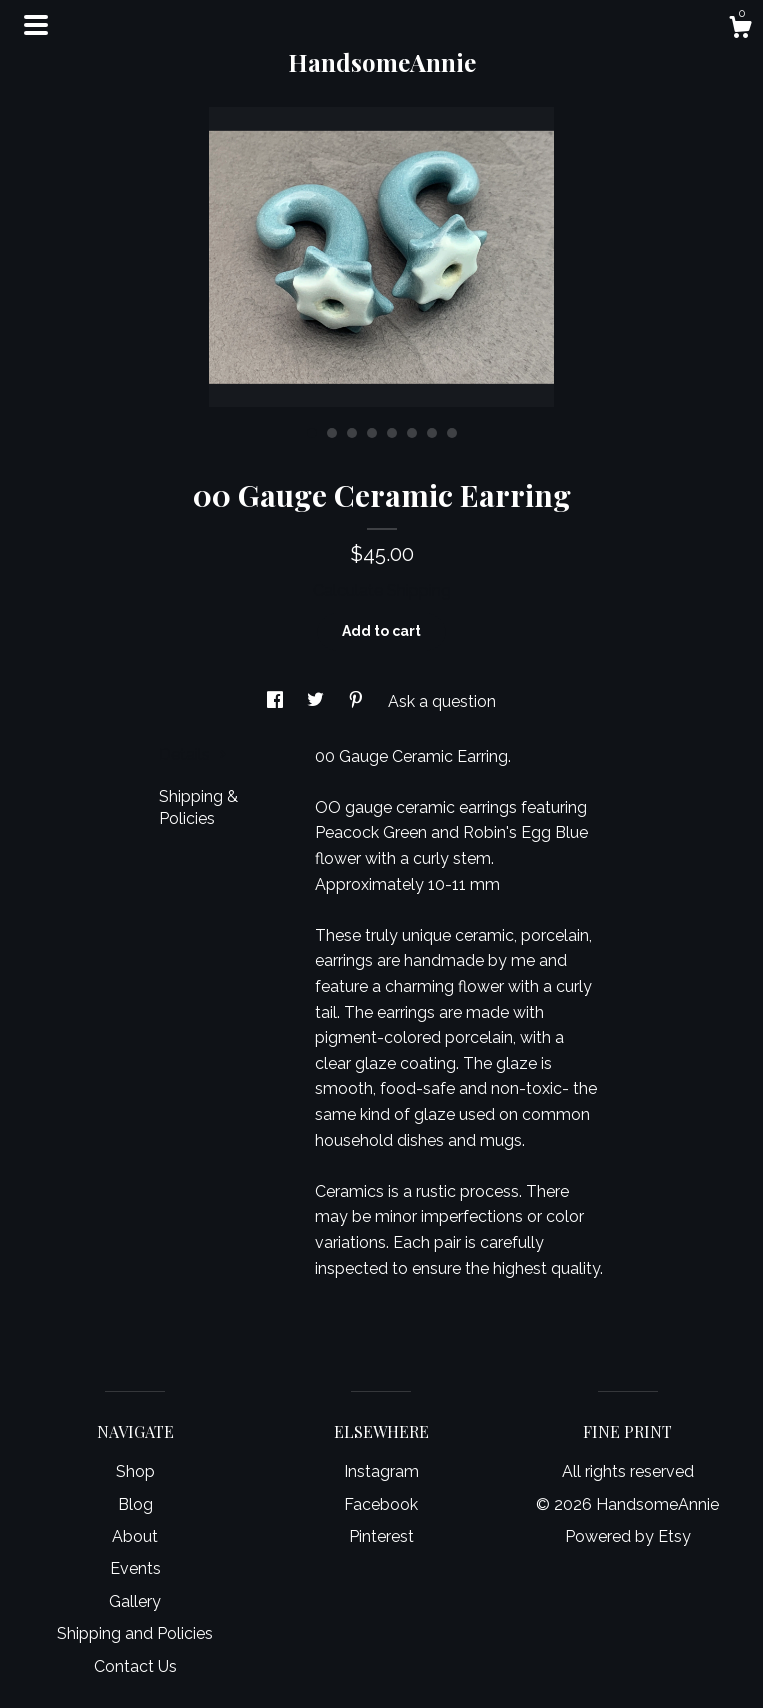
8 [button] (452, 433)
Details (193, 754)
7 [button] (432, 433)
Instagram (381, 1471)
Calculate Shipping (382, 590)
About (135, 1536)
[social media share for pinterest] (358, 701)
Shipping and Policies (135, 1633)
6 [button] (412, 433)
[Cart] (740, 30)
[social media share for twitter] (317, 701)
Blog (135, 1504)
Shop (135, 1471)
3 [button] (352, 433)
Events (135, 1568)
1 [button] (312, 433)
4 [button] (372, 433)
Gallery (135, 1601)
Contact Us (135, 1666)
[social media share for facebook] (277, 701)
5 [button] (392, 433)
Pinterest (381, 1536)
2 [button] (332, 433)
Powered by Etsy (628, 1536)
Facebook (381, 1504)
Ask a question (442, 701)
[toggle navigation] (36, 25)
